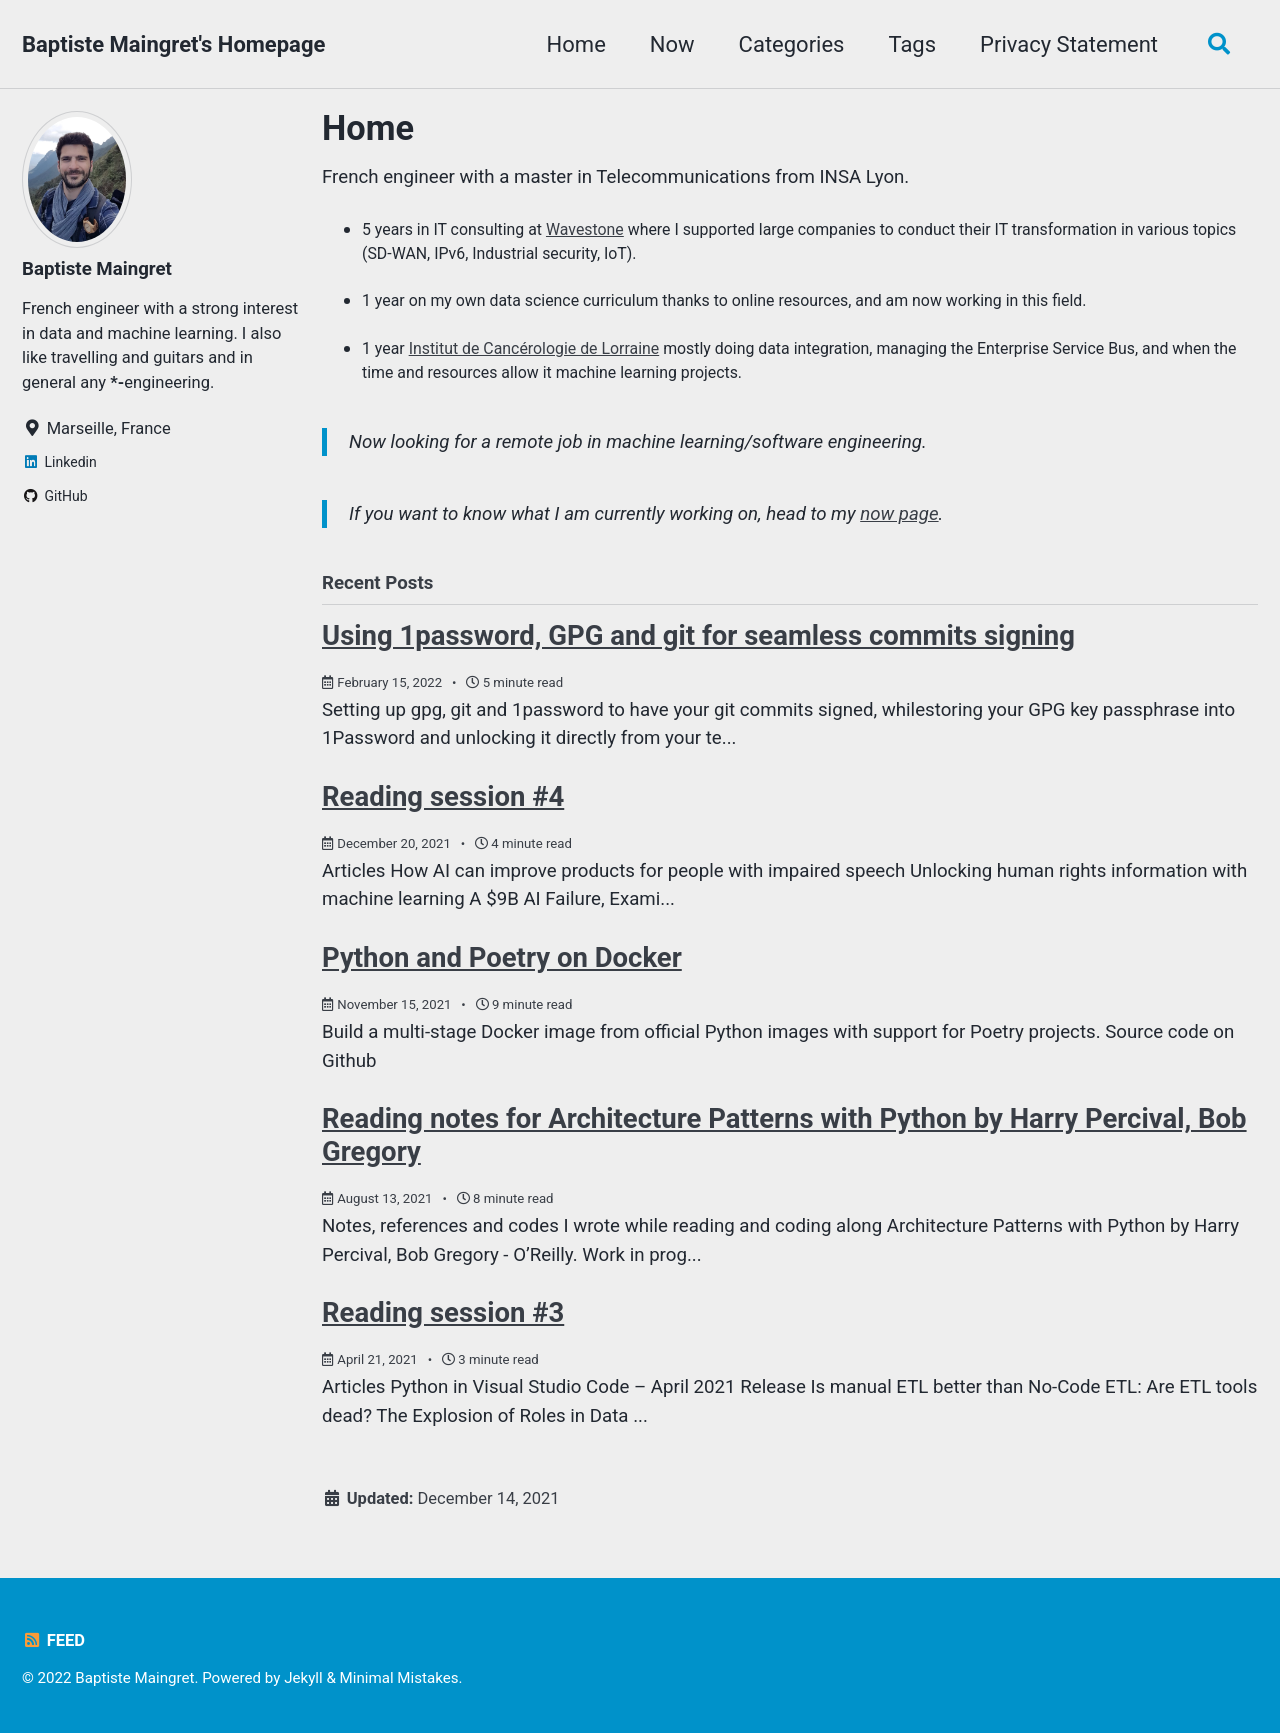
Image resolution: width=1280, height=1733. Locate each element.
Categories (792, 44)
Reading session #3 (443, 1312)
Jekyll (303, 1678)
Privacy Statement (1069, 44)
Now (672, 44)
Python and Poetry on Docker (502, 957)
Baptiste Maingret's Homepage (173, 44)
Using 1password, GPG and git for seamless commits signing (698, 635)
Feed (53, 1640)
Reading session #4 (443, 796)
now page (899, 514)
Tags (912, 44)
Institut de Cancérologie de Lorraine (534, 348)
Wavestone (585, 229)
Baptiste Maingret (97, 269)
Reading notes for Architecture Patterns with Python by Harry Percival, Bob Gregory (784, 1135)
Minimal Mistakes (399, 1678)
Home (576, 44)
